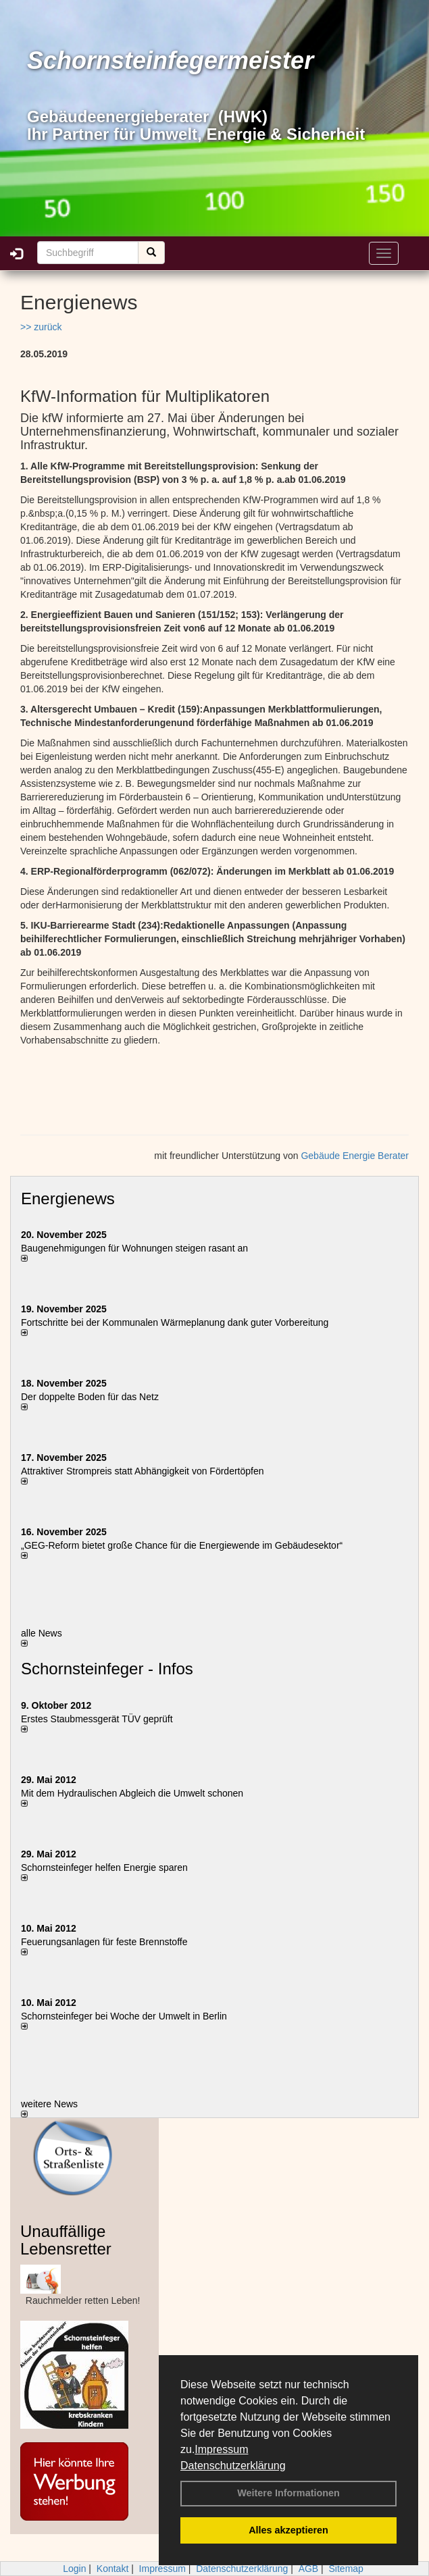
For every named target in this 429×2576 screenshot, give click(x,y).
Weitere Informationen (288, 2493)
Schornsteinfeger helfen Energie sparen (104, 1867)
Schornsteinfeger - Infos (107, 1668)
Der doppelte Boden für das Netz (90, 1396)
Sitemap (346, 2568)
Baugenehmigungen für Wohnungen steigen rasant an (134, 1248)
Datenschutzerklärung (233, 2465)
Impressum (221, 2449)
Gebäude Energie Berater (355, 1155)
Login (74, 2568)
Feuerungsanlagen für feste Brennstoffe (104, 1941)
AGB (309, 2568)
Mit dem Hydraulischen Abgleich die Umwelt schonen (132, 1793)
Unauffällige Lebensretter (65, 2240)
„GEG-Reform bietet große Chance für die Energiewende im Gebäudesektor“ (182, 1545)
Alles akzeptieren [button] (288, 2530)
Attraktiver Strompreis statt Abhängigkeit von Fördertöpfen (142, 1471)
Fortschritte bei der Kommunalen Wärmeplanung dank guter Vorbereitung (174, 1322)
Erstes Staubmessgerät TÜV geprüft (97, 1719)
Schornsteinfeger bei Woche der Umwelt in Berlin (124, 2016)
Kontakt (112, 2568)
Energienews (68, 1198)
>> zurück (40, 326)
